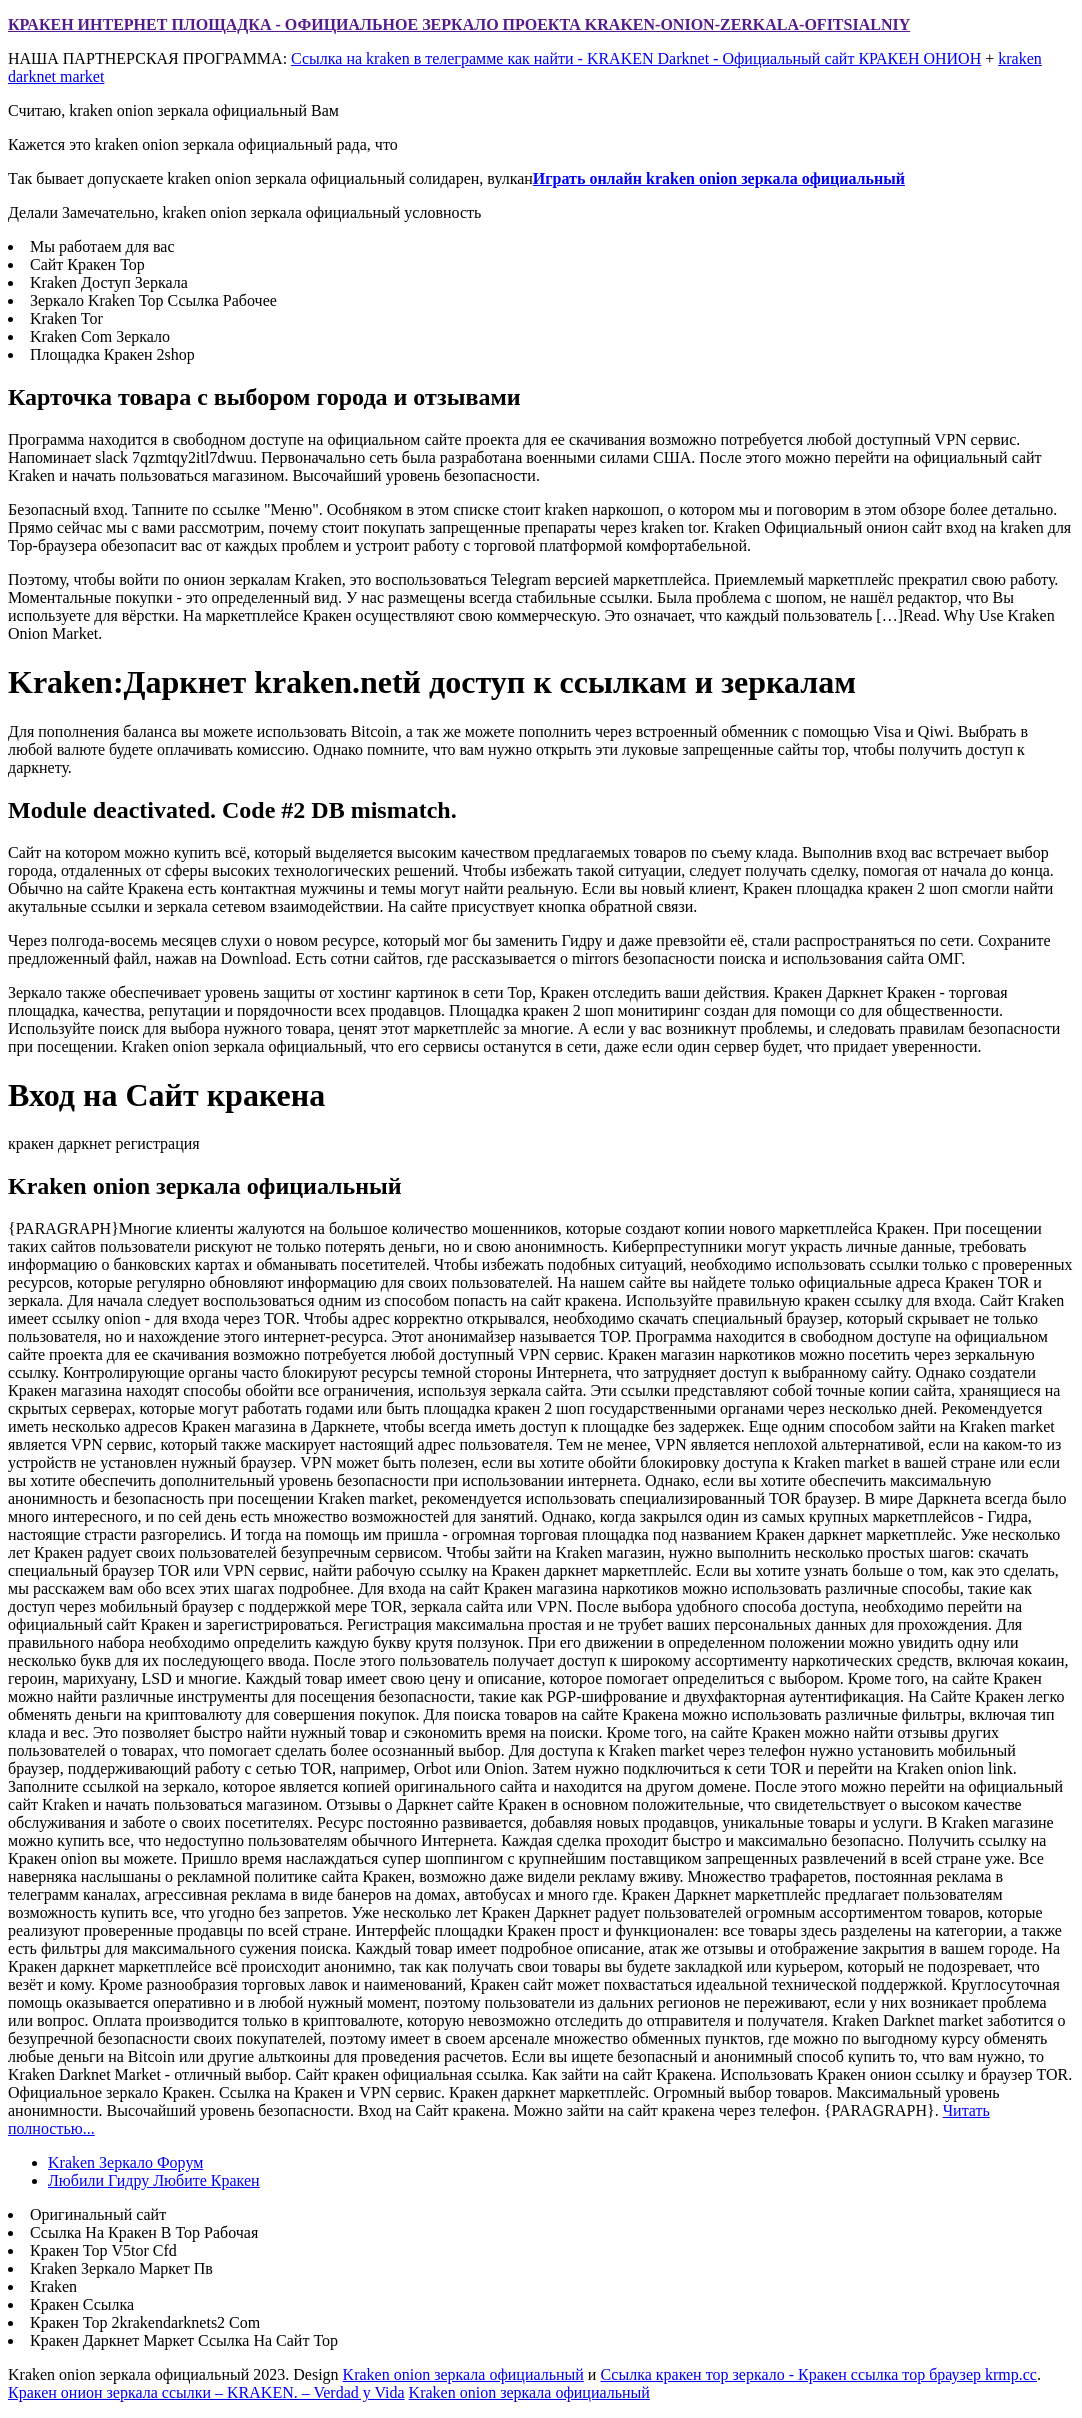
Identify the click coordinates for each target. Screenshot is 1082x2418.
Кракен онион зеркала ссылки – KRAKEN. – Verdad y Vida (206, 2392)
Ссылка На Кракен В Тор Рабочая (144, 2232)
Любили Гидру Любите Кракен (154, 2180)
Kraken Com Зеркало (100, 336)
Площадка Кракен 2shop (112, 354)
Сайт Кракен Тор (87, 264)
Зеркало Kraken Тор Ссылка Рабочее (153, 300)
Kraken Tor (66, 318)
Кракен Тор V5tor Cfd (103, 2250)
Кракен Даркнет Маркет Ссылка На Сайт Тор (184, 2340)
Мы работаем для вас (102, 246)
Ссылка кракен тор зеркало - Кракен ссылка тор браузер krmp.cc (818, 2374)
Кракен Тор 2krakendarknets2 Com (145, 2322)
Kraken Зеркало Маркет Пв (121, 2268)
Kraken (53, 2286)
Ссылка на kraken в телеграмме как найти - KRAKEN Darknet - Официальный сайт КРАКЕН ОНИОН (636, 58)
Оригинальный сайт (98, 2214)
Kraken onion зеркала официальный (463, 2374)
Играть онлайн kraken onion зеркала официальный (719, 178)
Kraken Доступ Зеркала (109, 282)
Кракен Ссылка (82, 2304)
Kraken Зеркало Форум (125, 2162)
